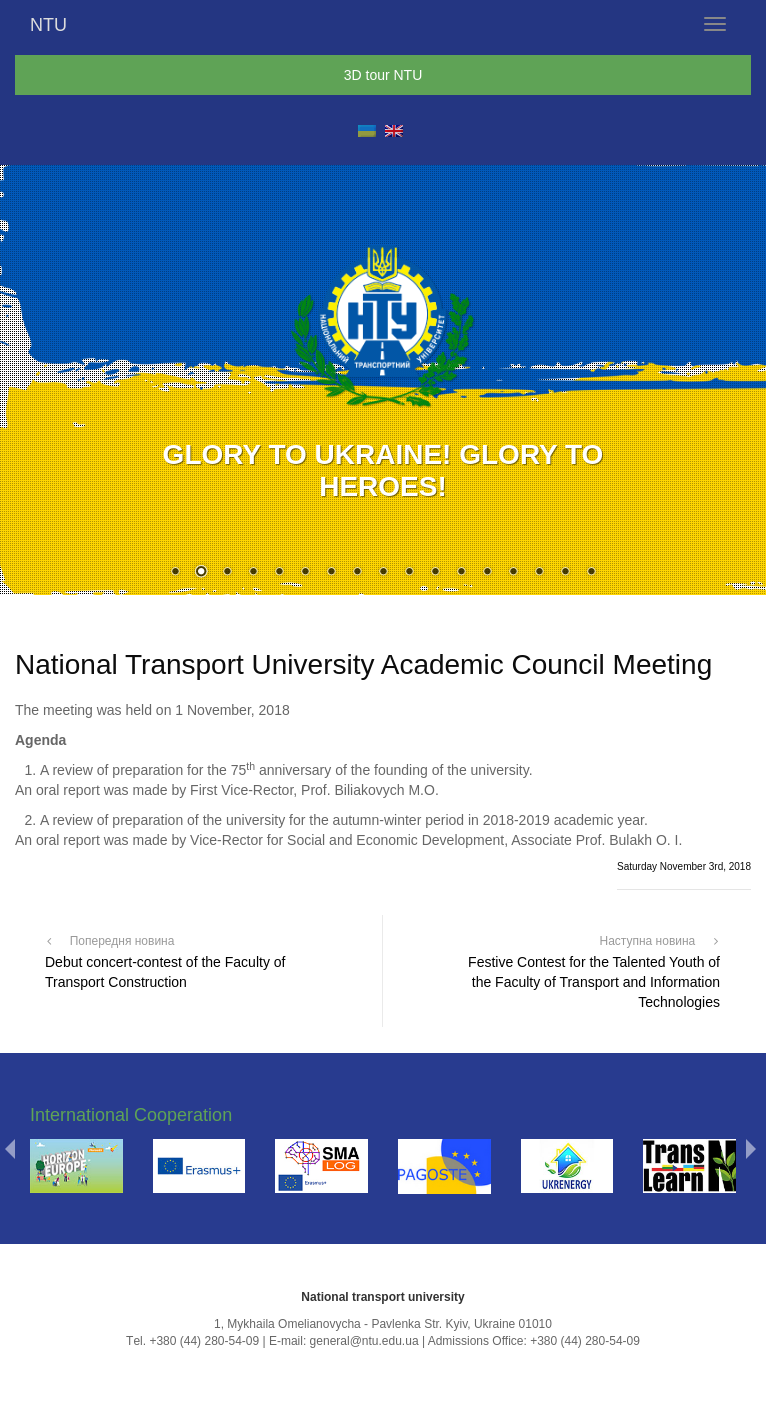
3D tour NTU (383, 75)
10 (409, 573)
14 (513, 573)
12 (461, 573)
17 (591, 573)
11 (435, 573)
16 (565, 573)
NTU (48, 25)
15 (539, 573)
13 (487, 573)
